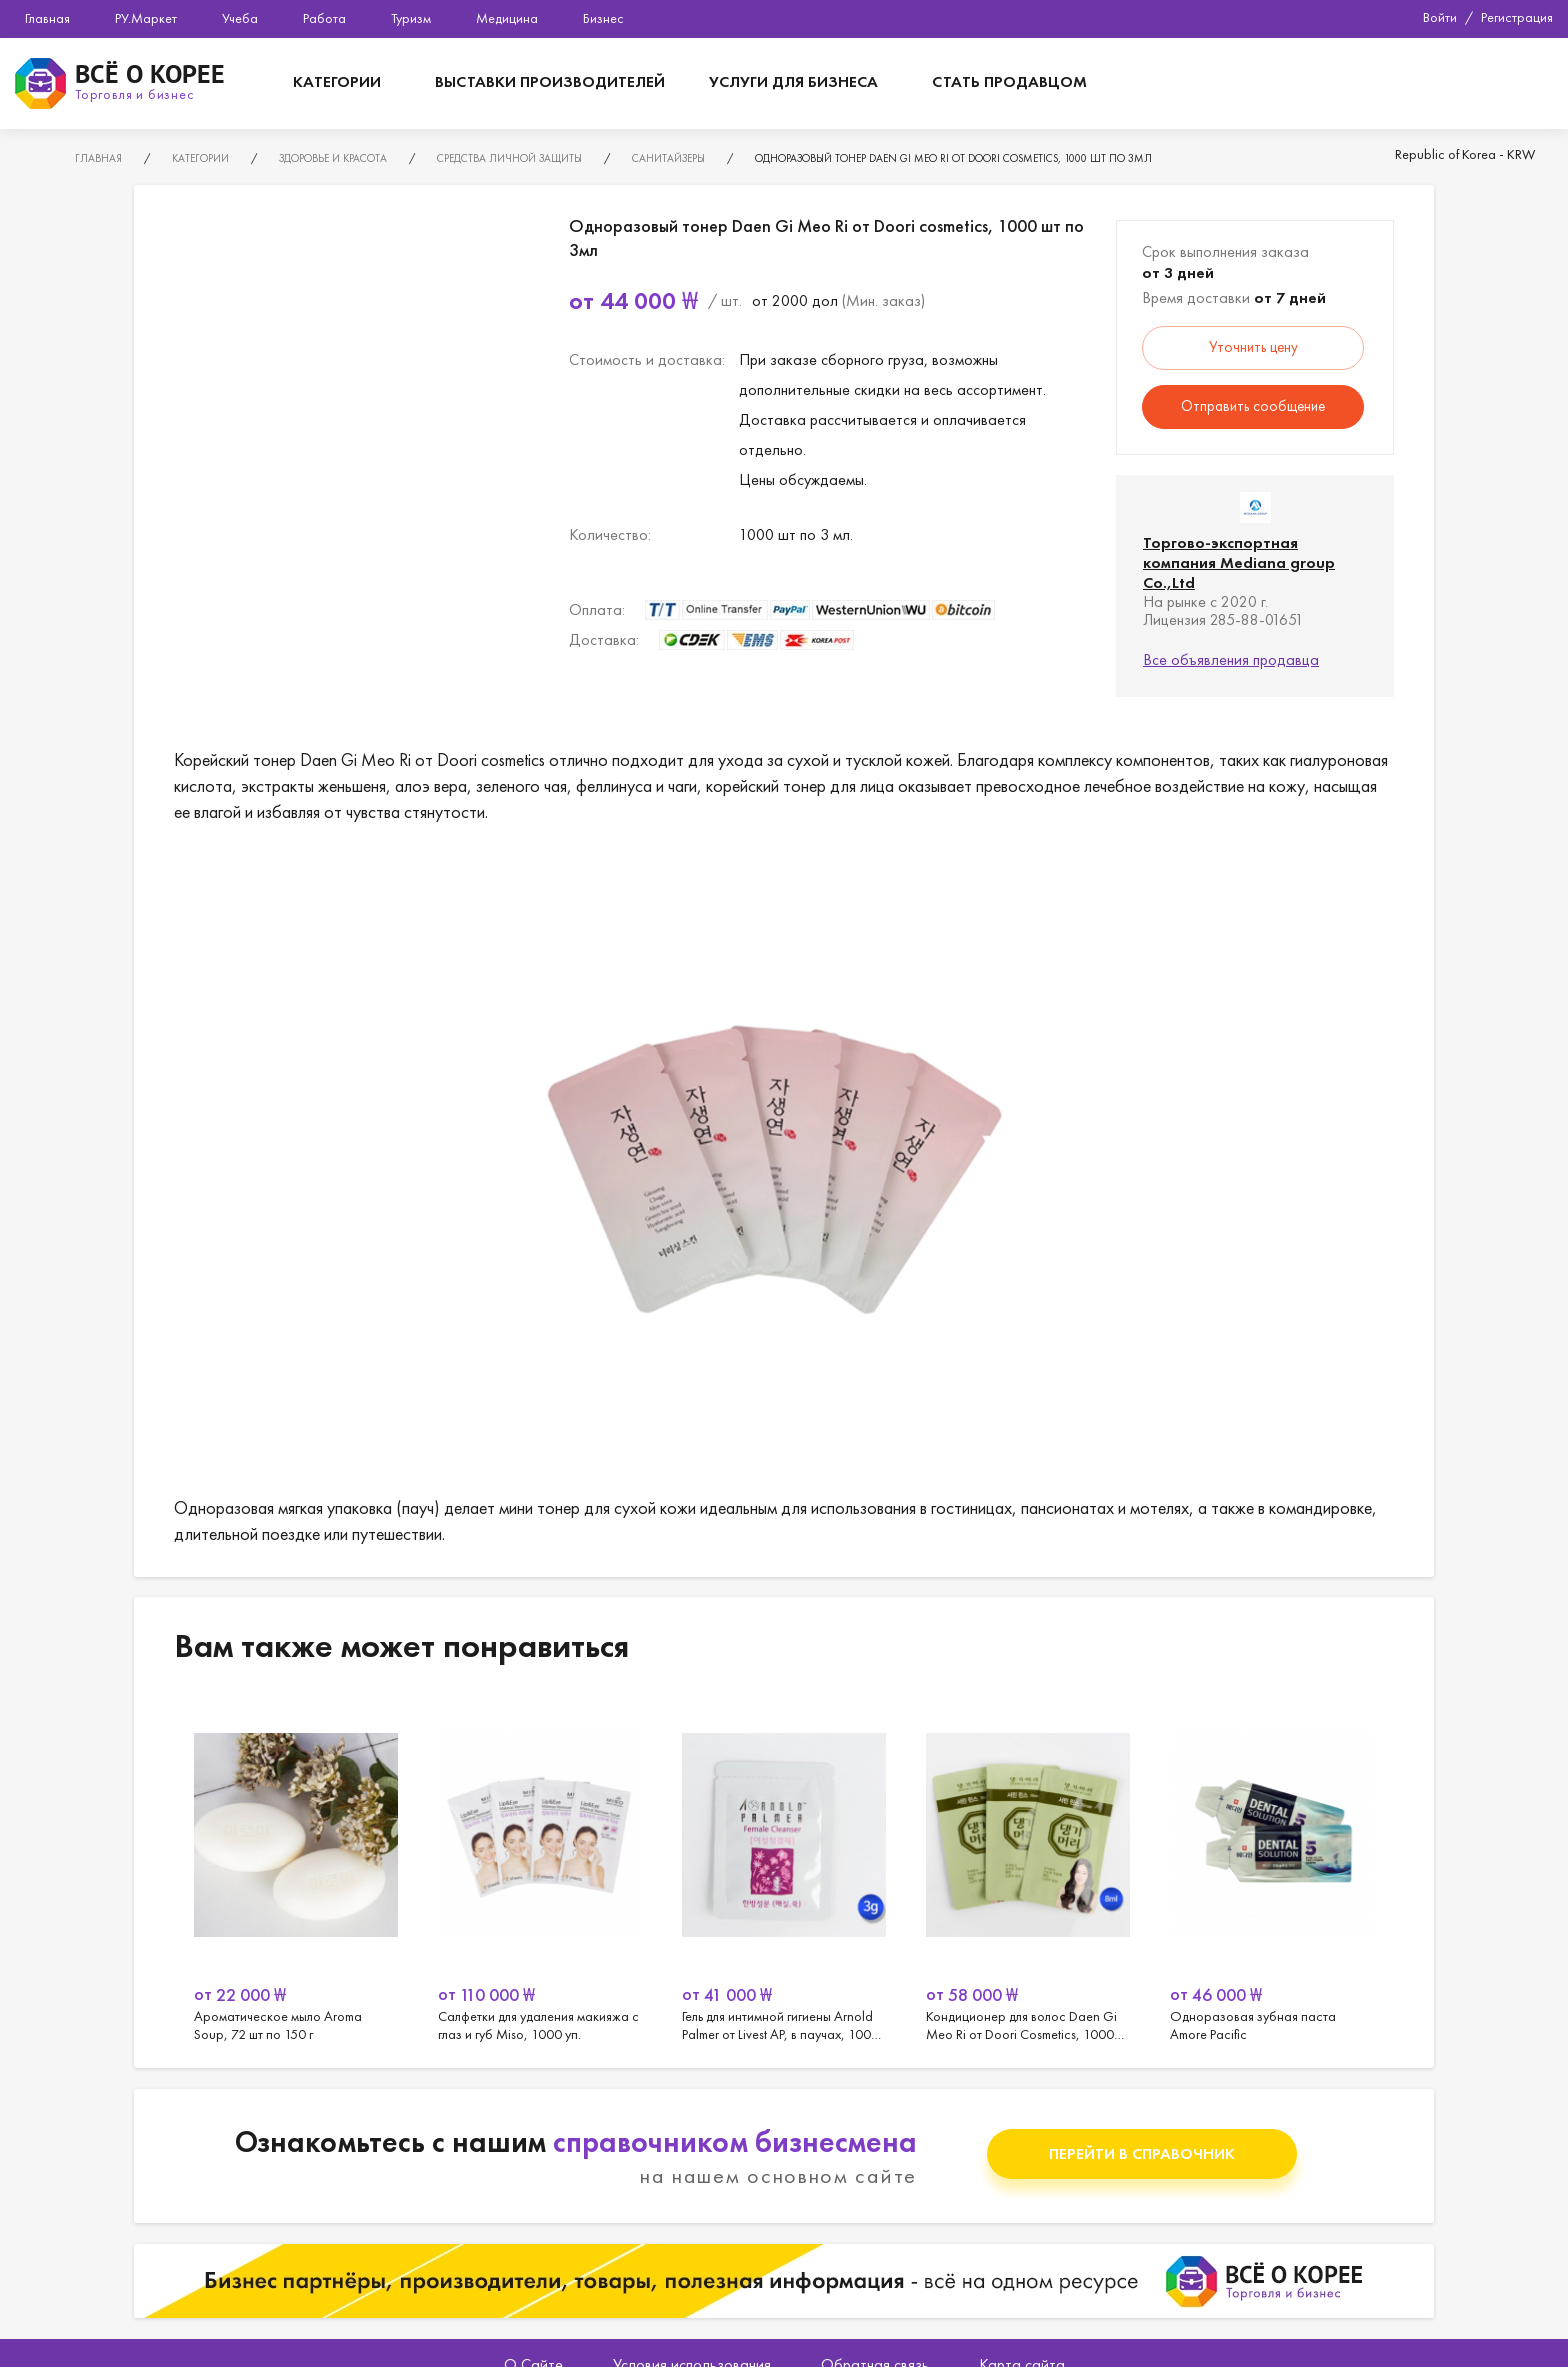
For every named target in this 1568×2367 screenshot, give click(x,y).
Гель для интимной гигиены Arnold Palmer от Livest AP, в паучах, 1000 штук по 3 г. (784, 1870)
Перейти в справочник (1142, 2153)
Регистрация (1517, 17)
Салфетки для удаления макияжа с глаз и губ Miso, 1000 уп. (540, 1870)
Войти (1440, 17)
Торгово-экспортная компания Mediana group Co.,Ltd (1239, 562)
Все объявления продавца (1231, 659)
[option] (296, 1870)
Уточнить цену (1253, 347)
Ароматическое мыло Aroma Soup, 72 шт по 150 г (296, 1870)
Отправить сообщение (1253, 406)
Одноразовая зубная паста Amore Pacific (1272, 1870)
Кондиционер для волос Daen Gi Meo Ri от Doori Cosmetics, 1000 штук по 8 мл (1028, 1870)
